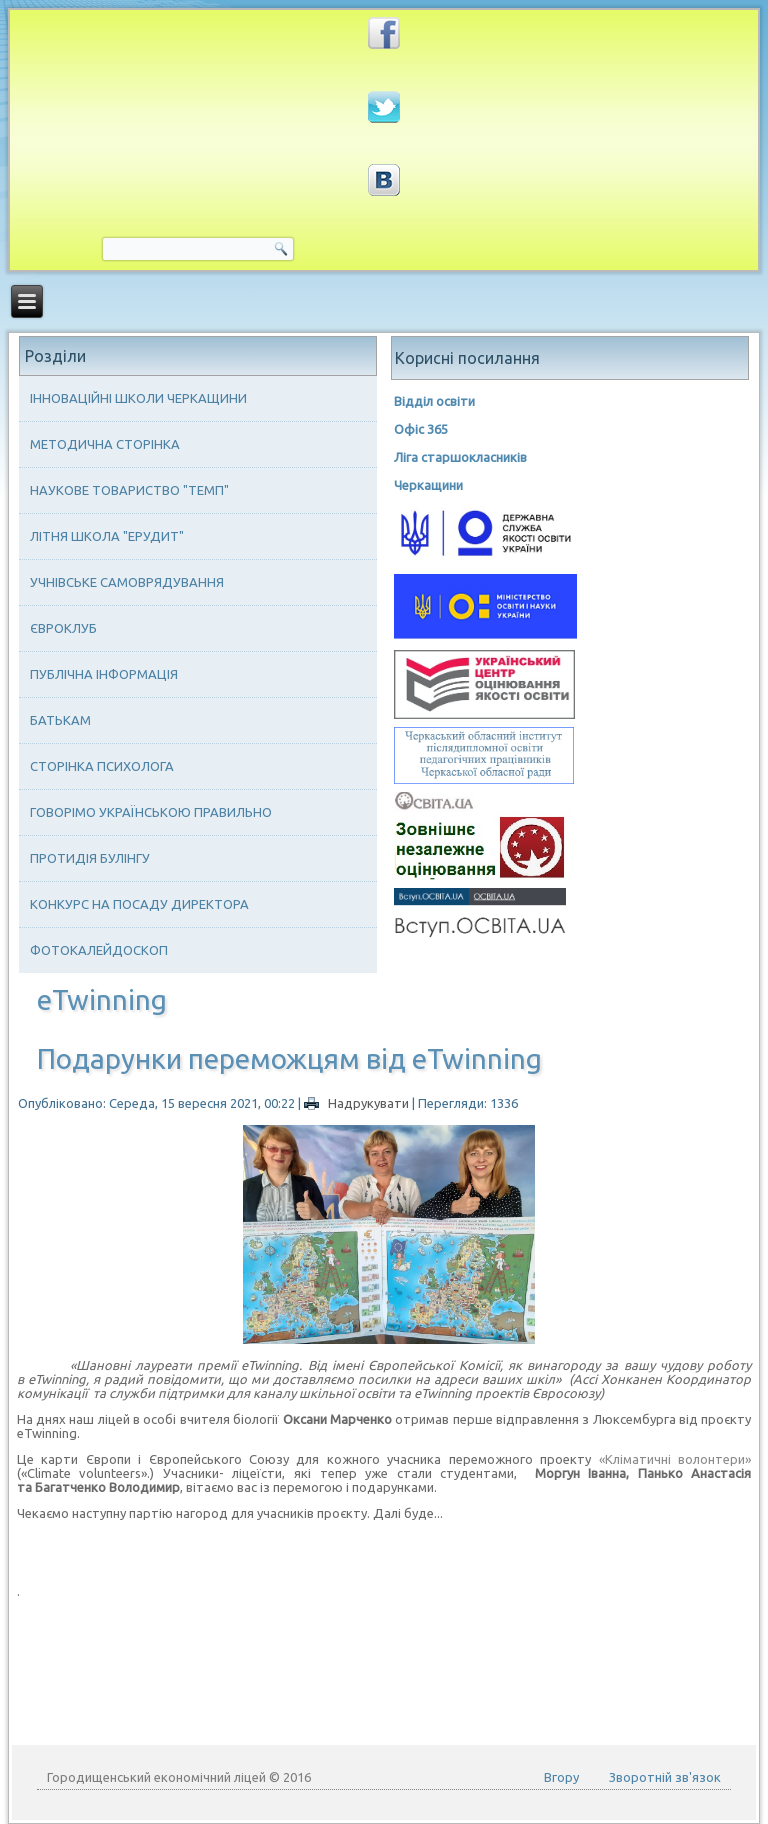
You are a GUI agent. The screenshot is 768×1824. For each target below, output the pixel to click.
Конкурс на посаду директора (139, 904)
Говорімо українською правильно (151, 812)
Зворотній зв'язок (665, 1777)
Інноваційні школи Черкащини (138, 398)
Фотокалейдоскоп (99, 950)
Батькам (60, 720)
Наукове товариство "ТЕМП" (129, 490)
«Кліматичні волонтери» (675, 1459)
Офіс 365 (421, 429)
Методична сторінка (105, 444)
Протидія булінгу (90, 858)
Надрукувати (358, 1103)
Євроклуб (63, 628)
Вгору (561, 1777)
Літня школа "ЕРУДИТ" (107, 536)
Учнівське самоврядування (127, 582)
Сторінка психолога (102, 766)
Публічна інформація (104, 674)
